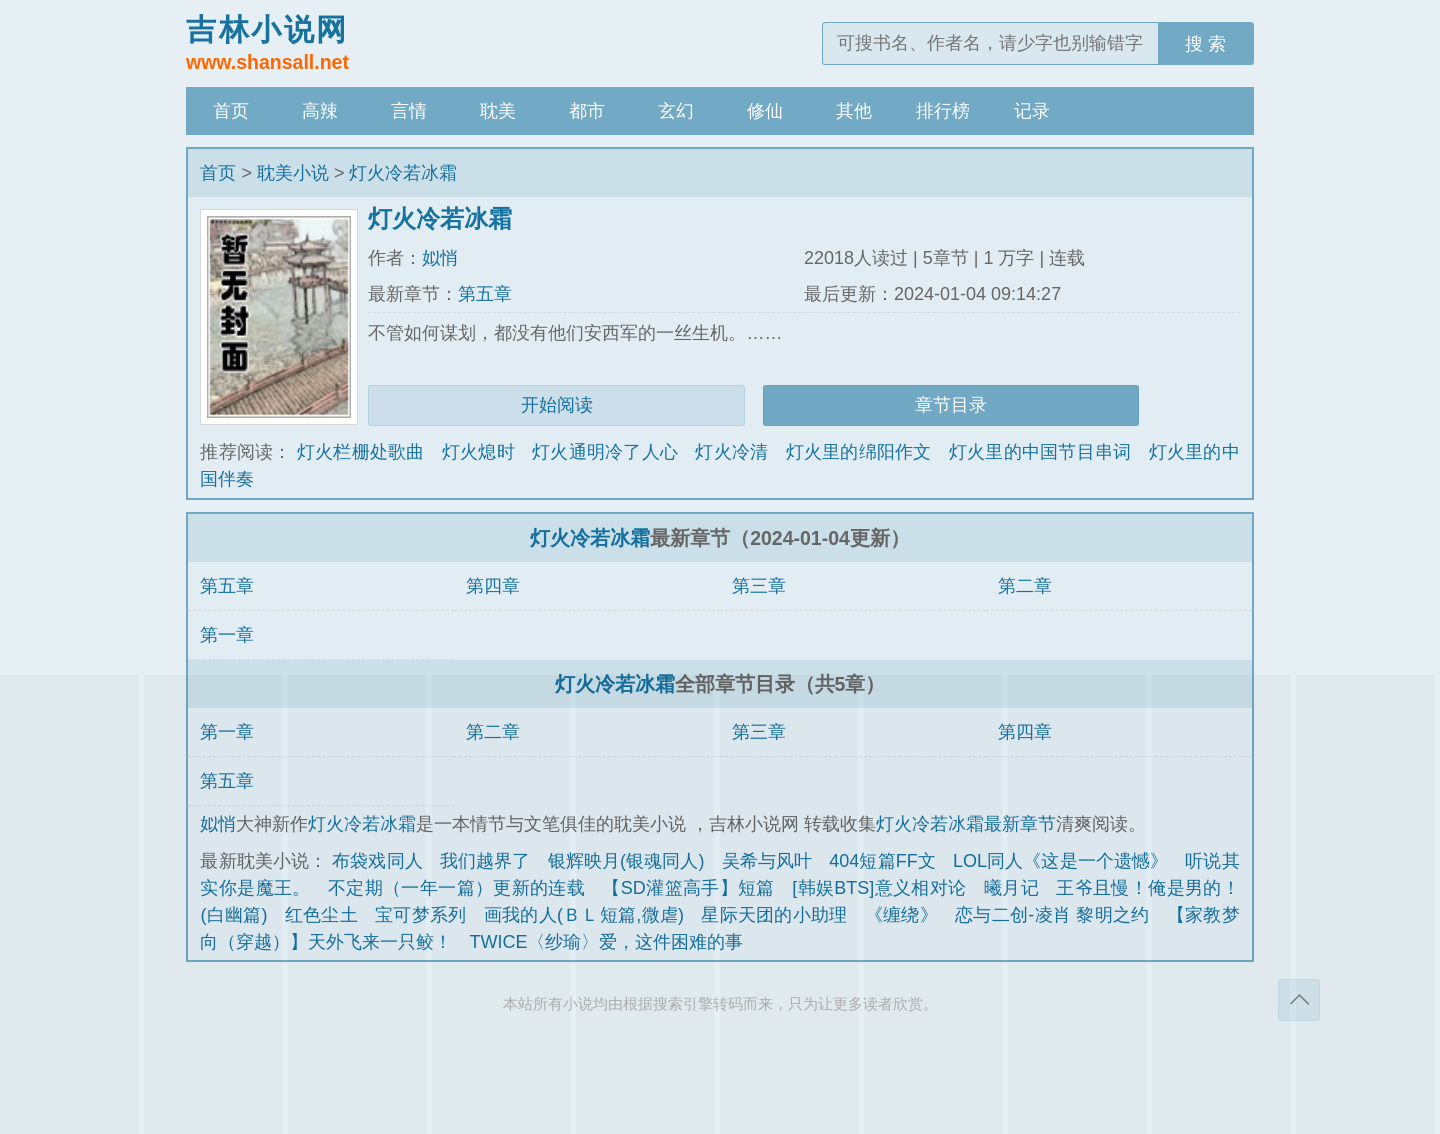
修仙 (765, 111)
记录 (1032, 111)
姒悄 (440, 258)
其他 (854, 111)
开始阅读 (557, 405)
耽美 (498, 111)
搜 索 (1205, 44)
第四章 (493, 586)
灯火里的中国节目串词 (1040, 452)
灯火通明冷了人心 (605, 452)
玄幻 (676, 111)
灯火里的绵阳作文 (859, 452)
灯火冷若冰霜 (403, 173)
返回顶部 (1299, 1000)
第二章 (1025, 586)
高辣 (320, 111)
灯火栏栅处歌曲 (361, 452)
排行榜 (943, 111)
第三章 (759, 586)
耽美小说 (293, 173)
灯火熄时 (478, 452)
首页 (231, 111)
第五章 (485, 294)
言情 (409, 111)
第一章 (227, 635)
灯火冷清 (731, 452)
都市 (587, 111)
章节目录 (951, 405)
